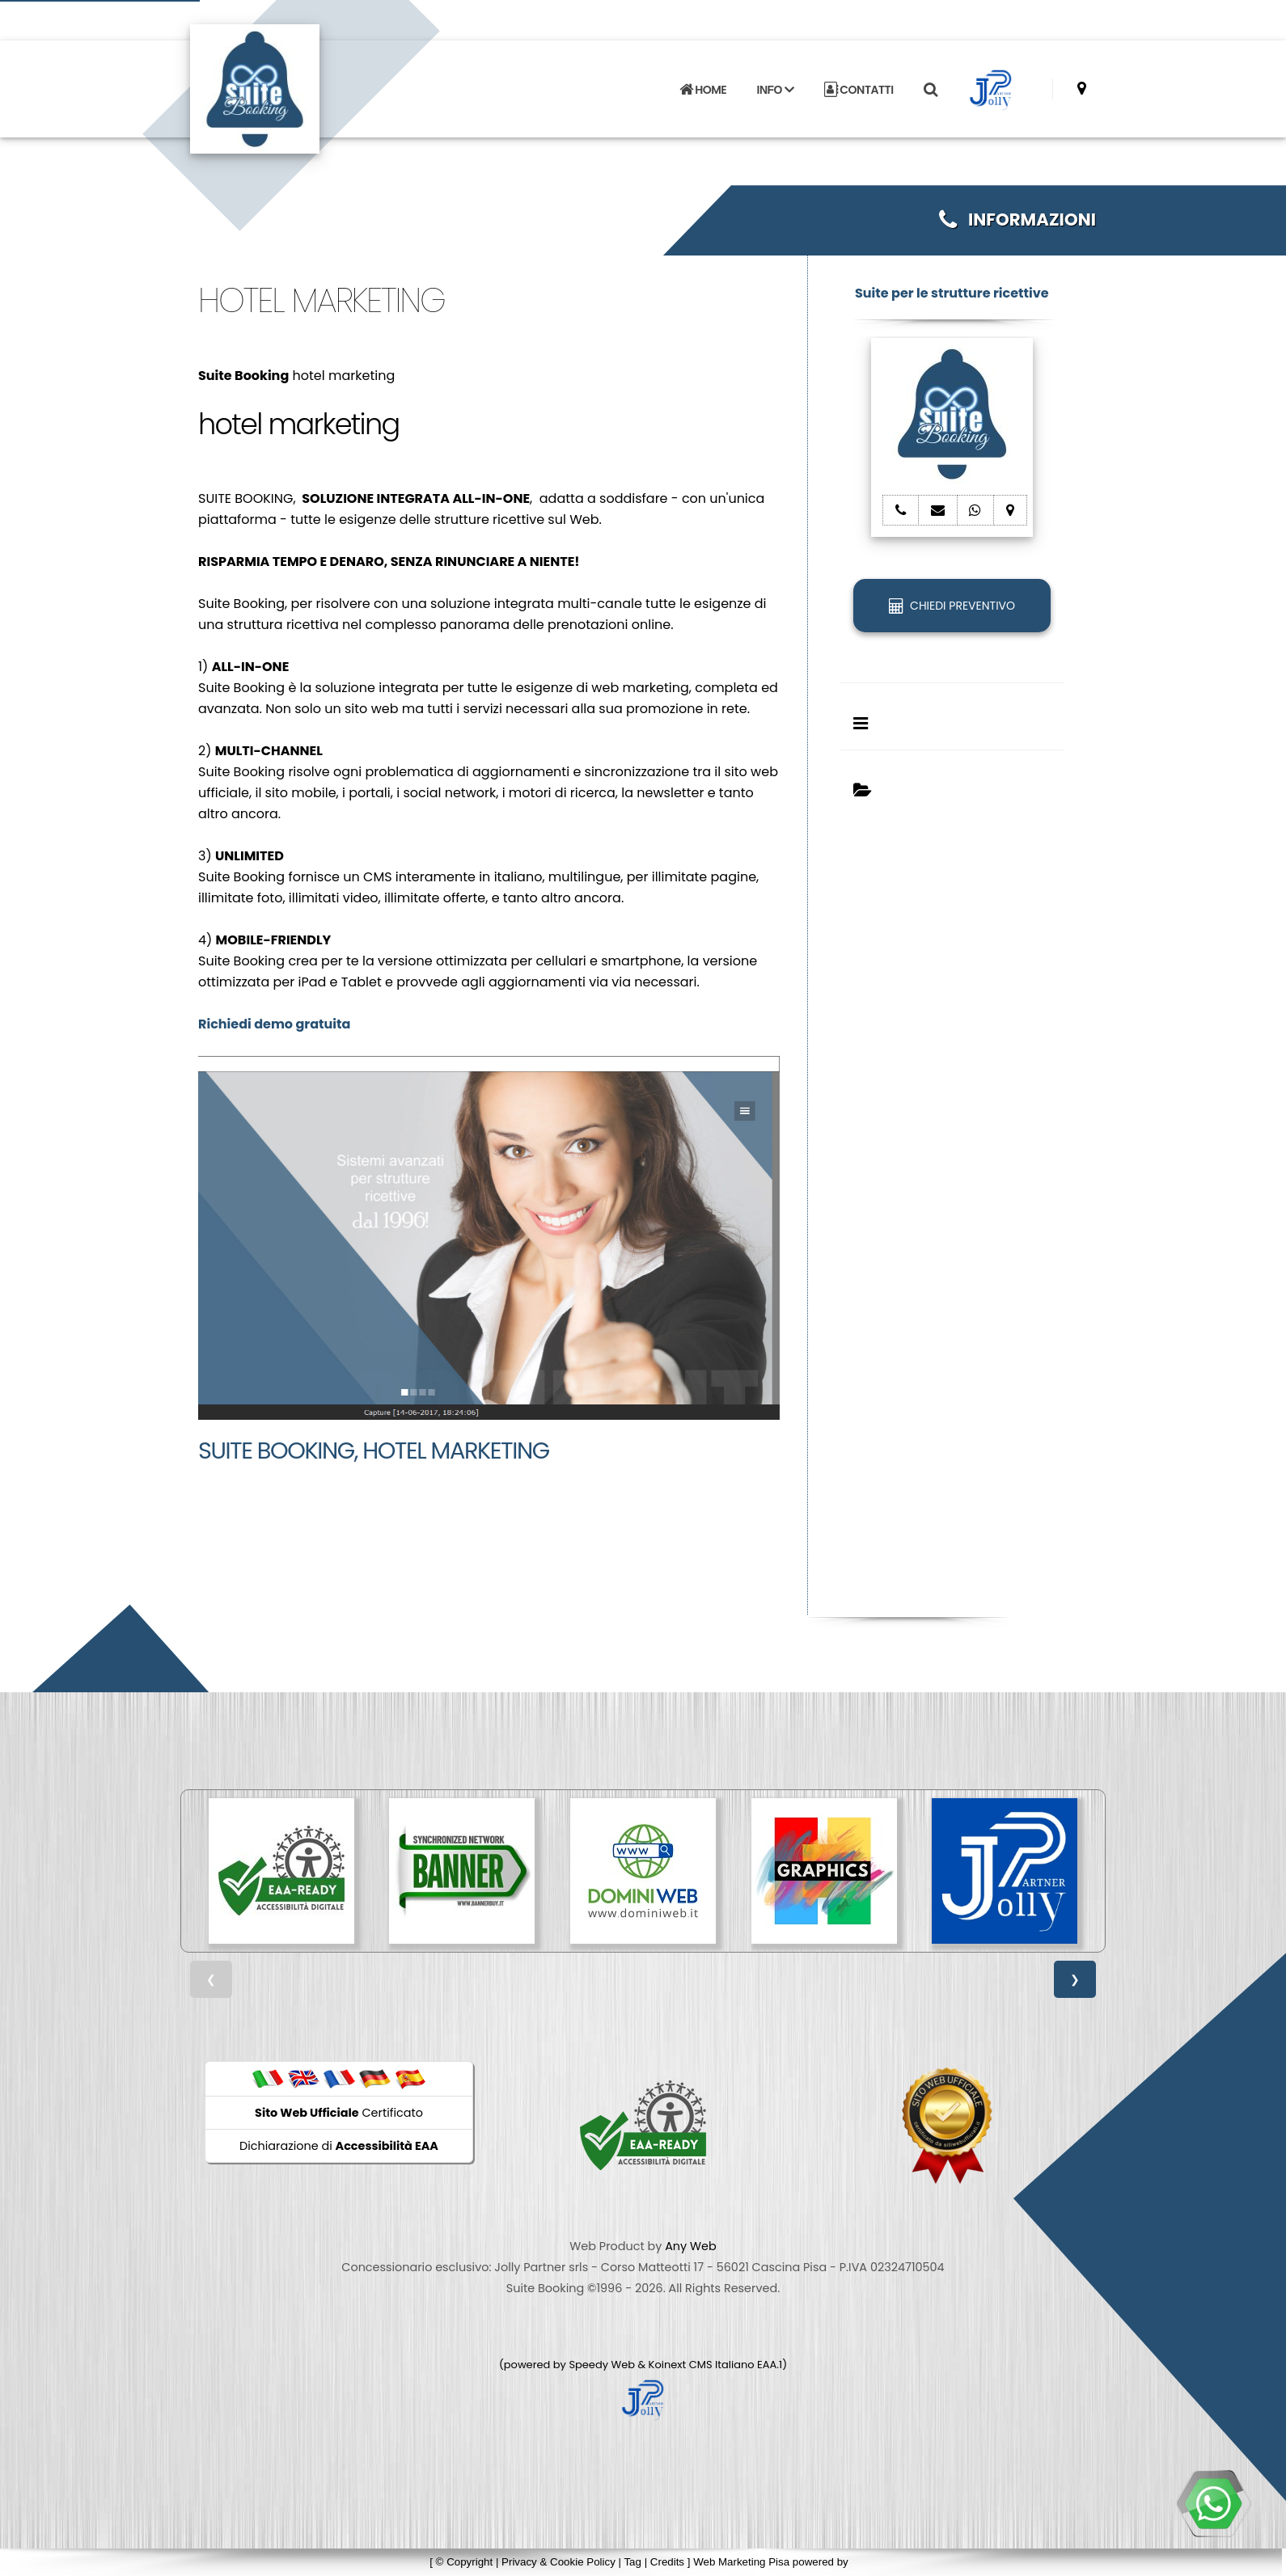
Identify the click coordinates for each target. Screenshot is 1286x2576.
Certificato (339, 2113)
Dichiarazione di (338, 2146)
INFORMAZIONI (1017, 219)
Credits (667, 2562)
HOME (702, 90)
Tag (632, 2562)
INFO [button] (775, 89)
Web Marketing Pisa (741, 2562)
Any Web (691, 2246)
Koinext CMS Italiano (703, 2364)
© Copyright (464, 2562)
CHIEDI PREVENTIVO (952, 606)
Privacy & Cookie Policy (558, 2562)
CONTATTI (859, 90)
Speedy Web (602, 2364)
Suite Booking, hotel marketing (373, 1450)
